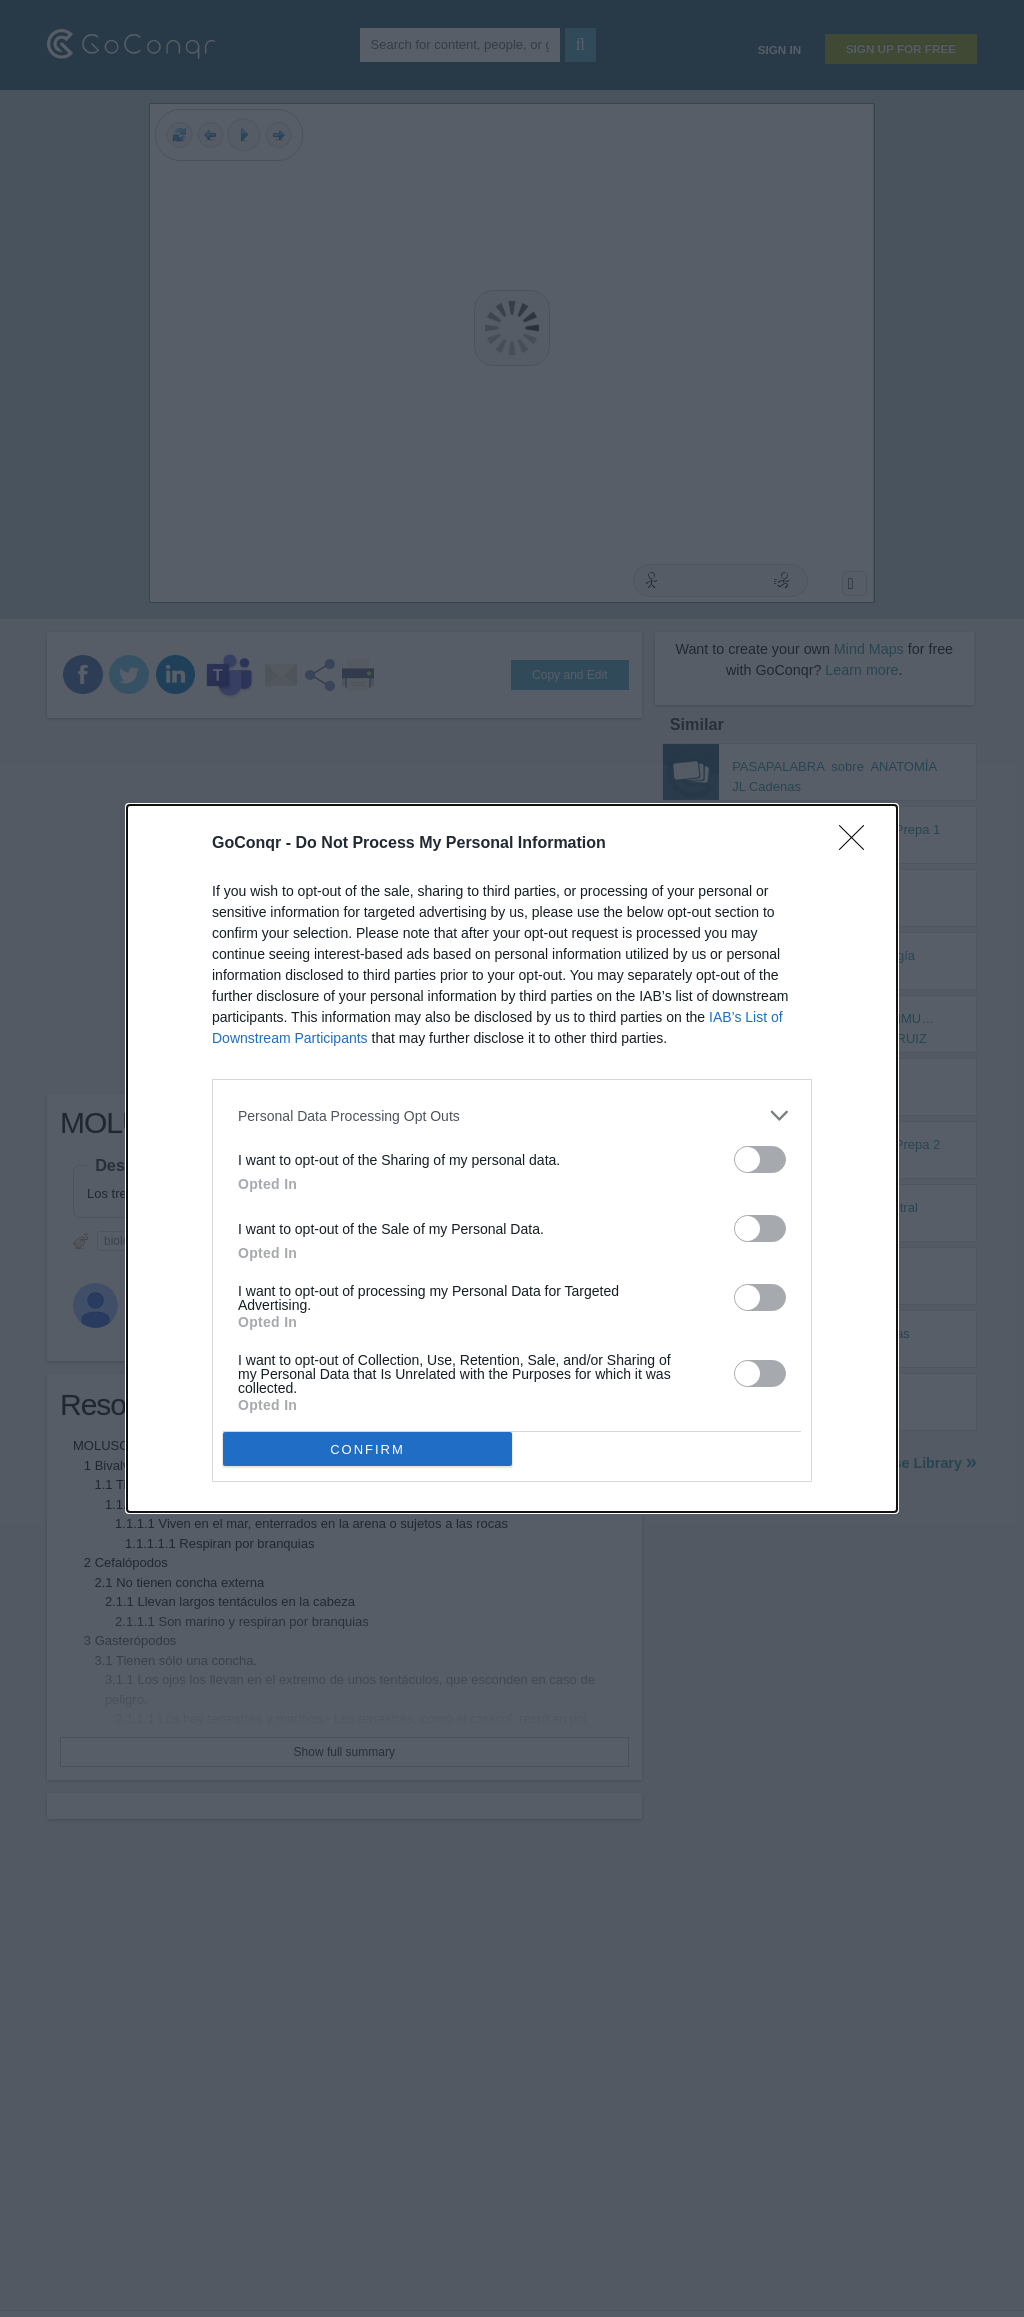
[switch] (760, 1159)
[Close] (858, 844)
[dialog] (512, 1158)
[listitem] (512, 1115)
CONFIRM (367, 1449)
